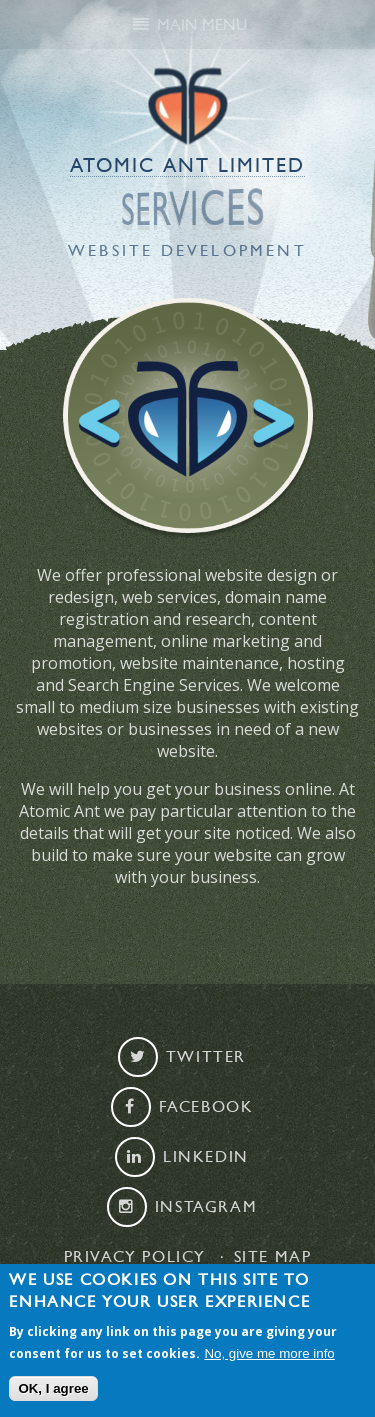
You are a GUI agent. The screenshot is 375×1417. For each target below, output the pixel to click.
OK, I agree (53, 1389)
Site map (273, 1257)
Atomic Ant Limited (187, 166)
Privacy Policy (135, 1257)
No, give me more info (269, 1353)
